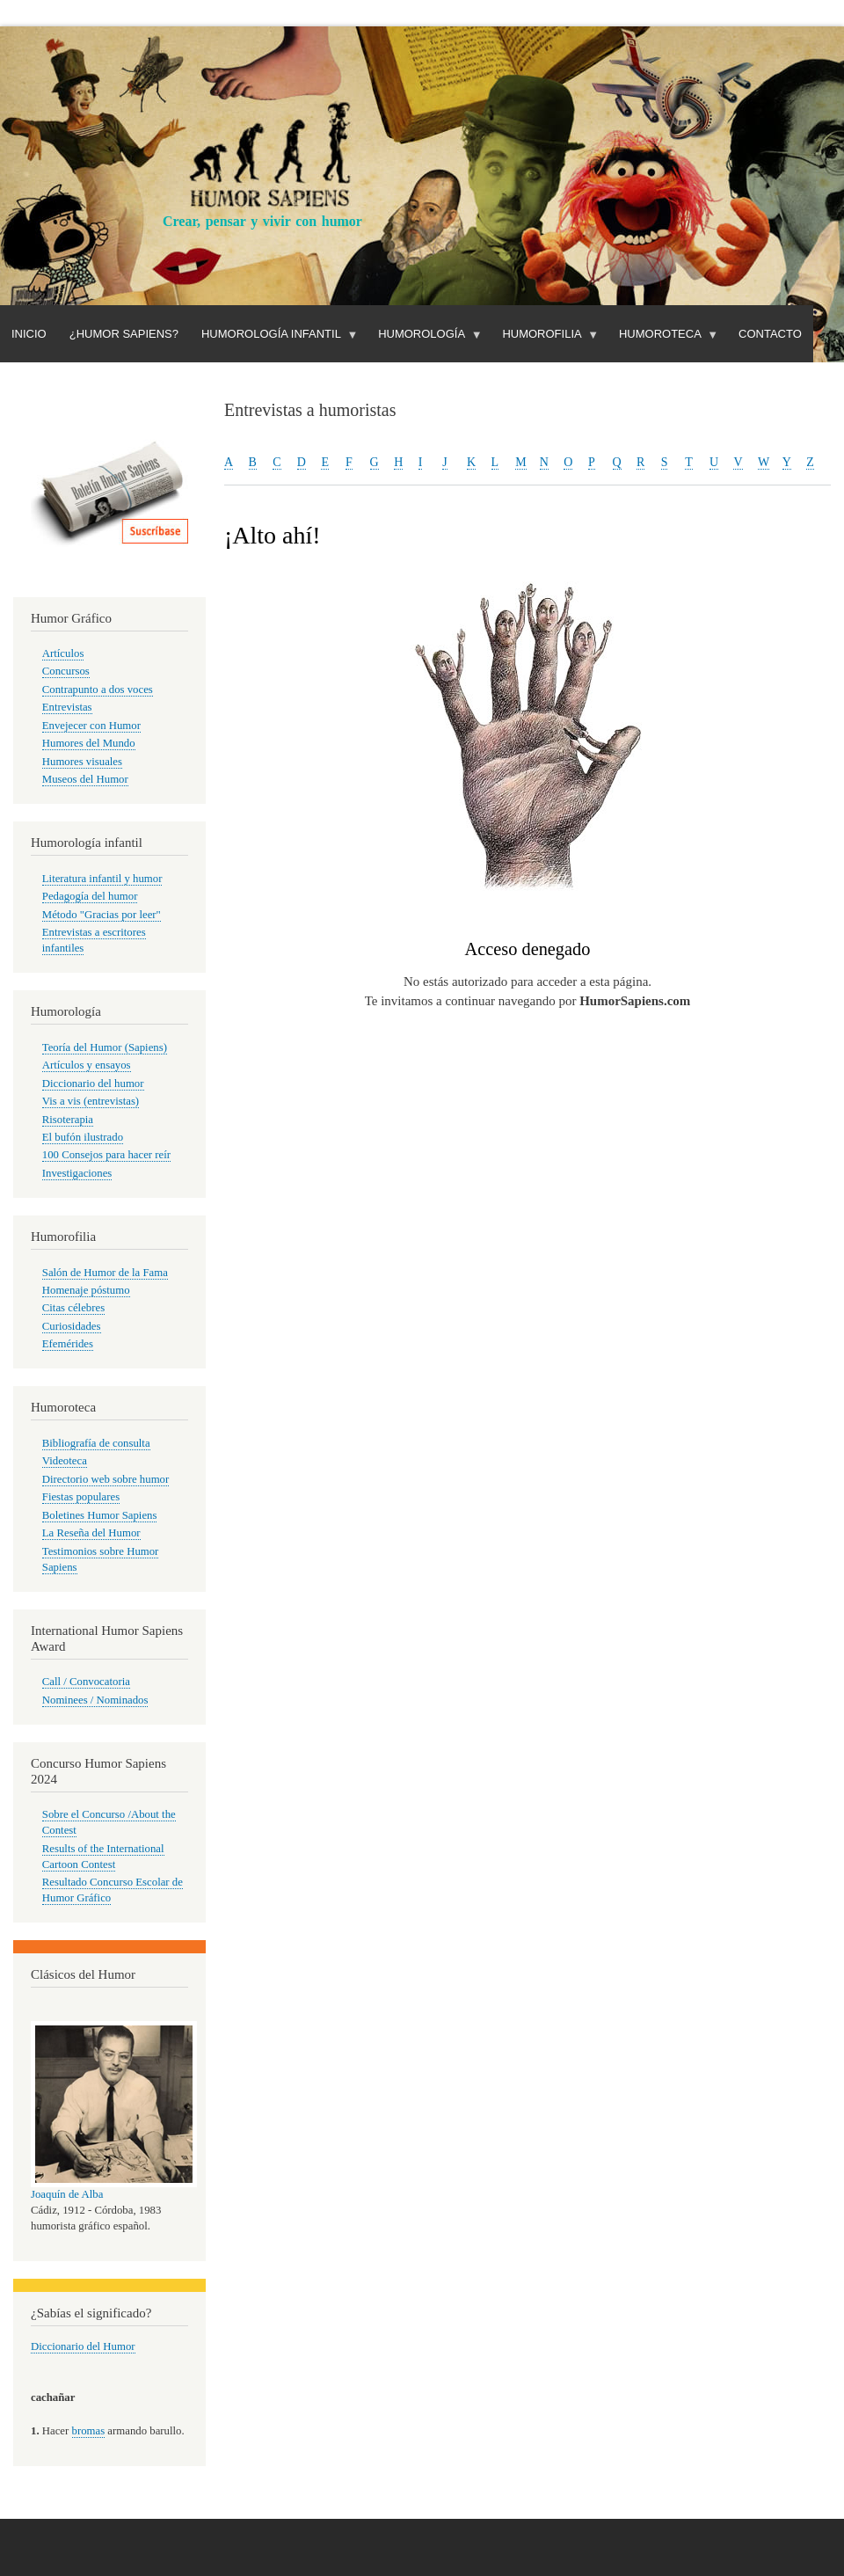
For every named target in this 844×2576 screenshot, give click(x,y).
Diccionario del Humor (83, 2346)
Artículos (63, 653)
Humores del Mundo (88, 743)
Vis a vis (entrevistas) (90, 1101)
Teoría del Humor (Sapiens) (104, 1047)
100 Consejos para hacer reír (106, 1155)
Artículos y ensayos (86, 1065)
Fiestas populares (81, 1497)
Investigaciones (77, 1173)
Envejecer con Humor (91, 725)
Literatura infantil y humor (102, 878)
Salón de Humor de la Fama (105, 1272)
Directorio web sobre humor (105, 1479)
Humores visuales (82, 761)
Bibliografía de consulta (96, 1443)
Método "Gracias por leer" (101, 915)
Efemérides (67, 1344)
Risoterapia (67, 1119)
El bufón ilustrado (82, 1137)
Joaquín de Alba (67, 2194)
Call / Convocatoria (86, 1681)
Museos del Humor (85, 779)
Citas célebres (73, 1308)
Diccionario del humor (93, 1083)
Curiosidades (71, 1326)
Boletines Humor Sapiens (99, 1515)
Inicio (29, 333)
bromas (89, 2431)
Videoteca (64, 1461)
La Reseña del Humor (91, 1533)
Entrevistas (67, 707)
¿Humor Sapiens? (123, 333)
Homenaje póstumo (86, 1290)
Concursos (66, 671)
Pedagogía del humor (90, 896)
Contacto (770, 333)
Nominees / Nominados (95, 1700)
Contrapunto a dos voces (97, 689)
